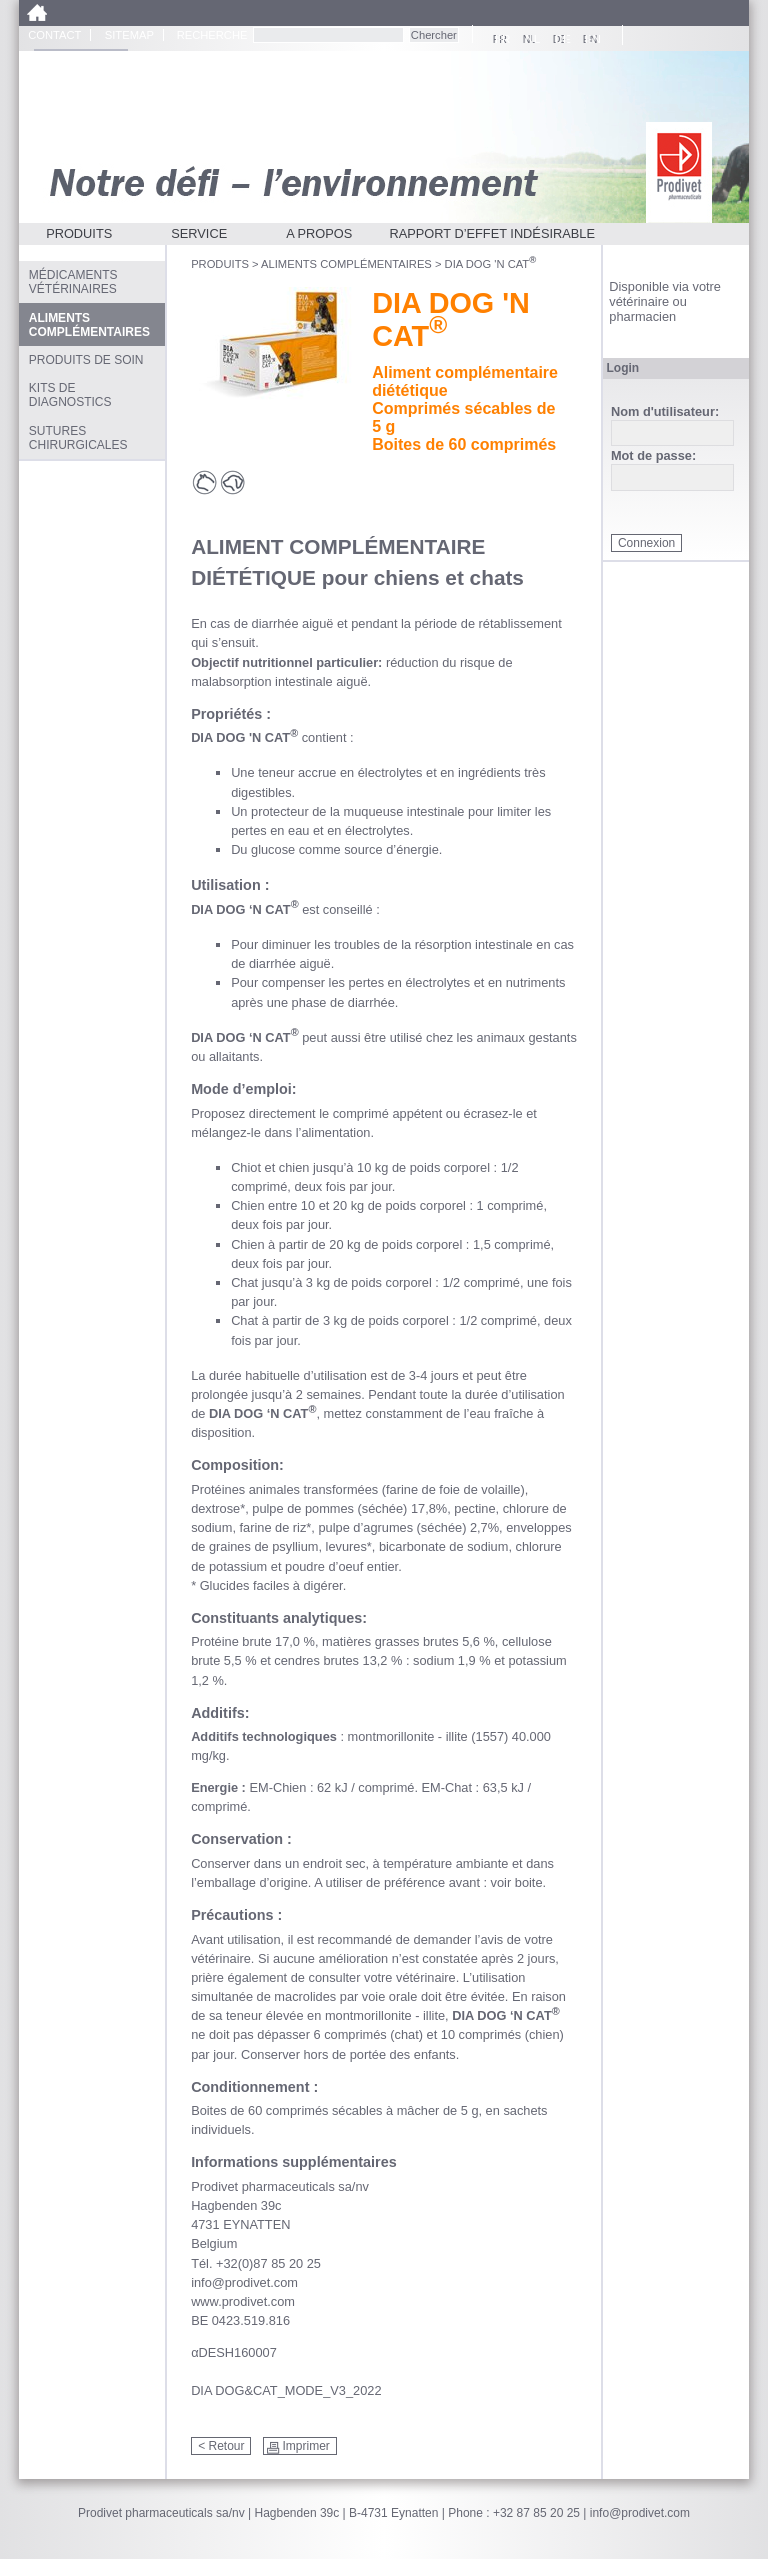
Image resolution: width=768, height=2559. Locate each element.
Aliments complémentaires (346, 264)
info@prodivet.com (640, 2513)
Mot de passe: (653, 456)
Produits (79, 233)
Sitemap (129, 35)
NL (530, 39)
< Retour (221, 2446)
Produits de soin (86, 360)
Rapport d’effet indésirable (492, 233)
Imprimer (305, 2446)
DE (560, 39)
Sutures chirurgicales (78, 438)
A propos (319, 233)
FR (500, 39)
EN (590, 39)
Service (199, 233)
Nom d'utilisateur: (665, 412)
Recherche (212, 35)
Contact (54, 35)
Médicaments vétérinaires (73, 282)
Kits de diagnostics (70, 395)
